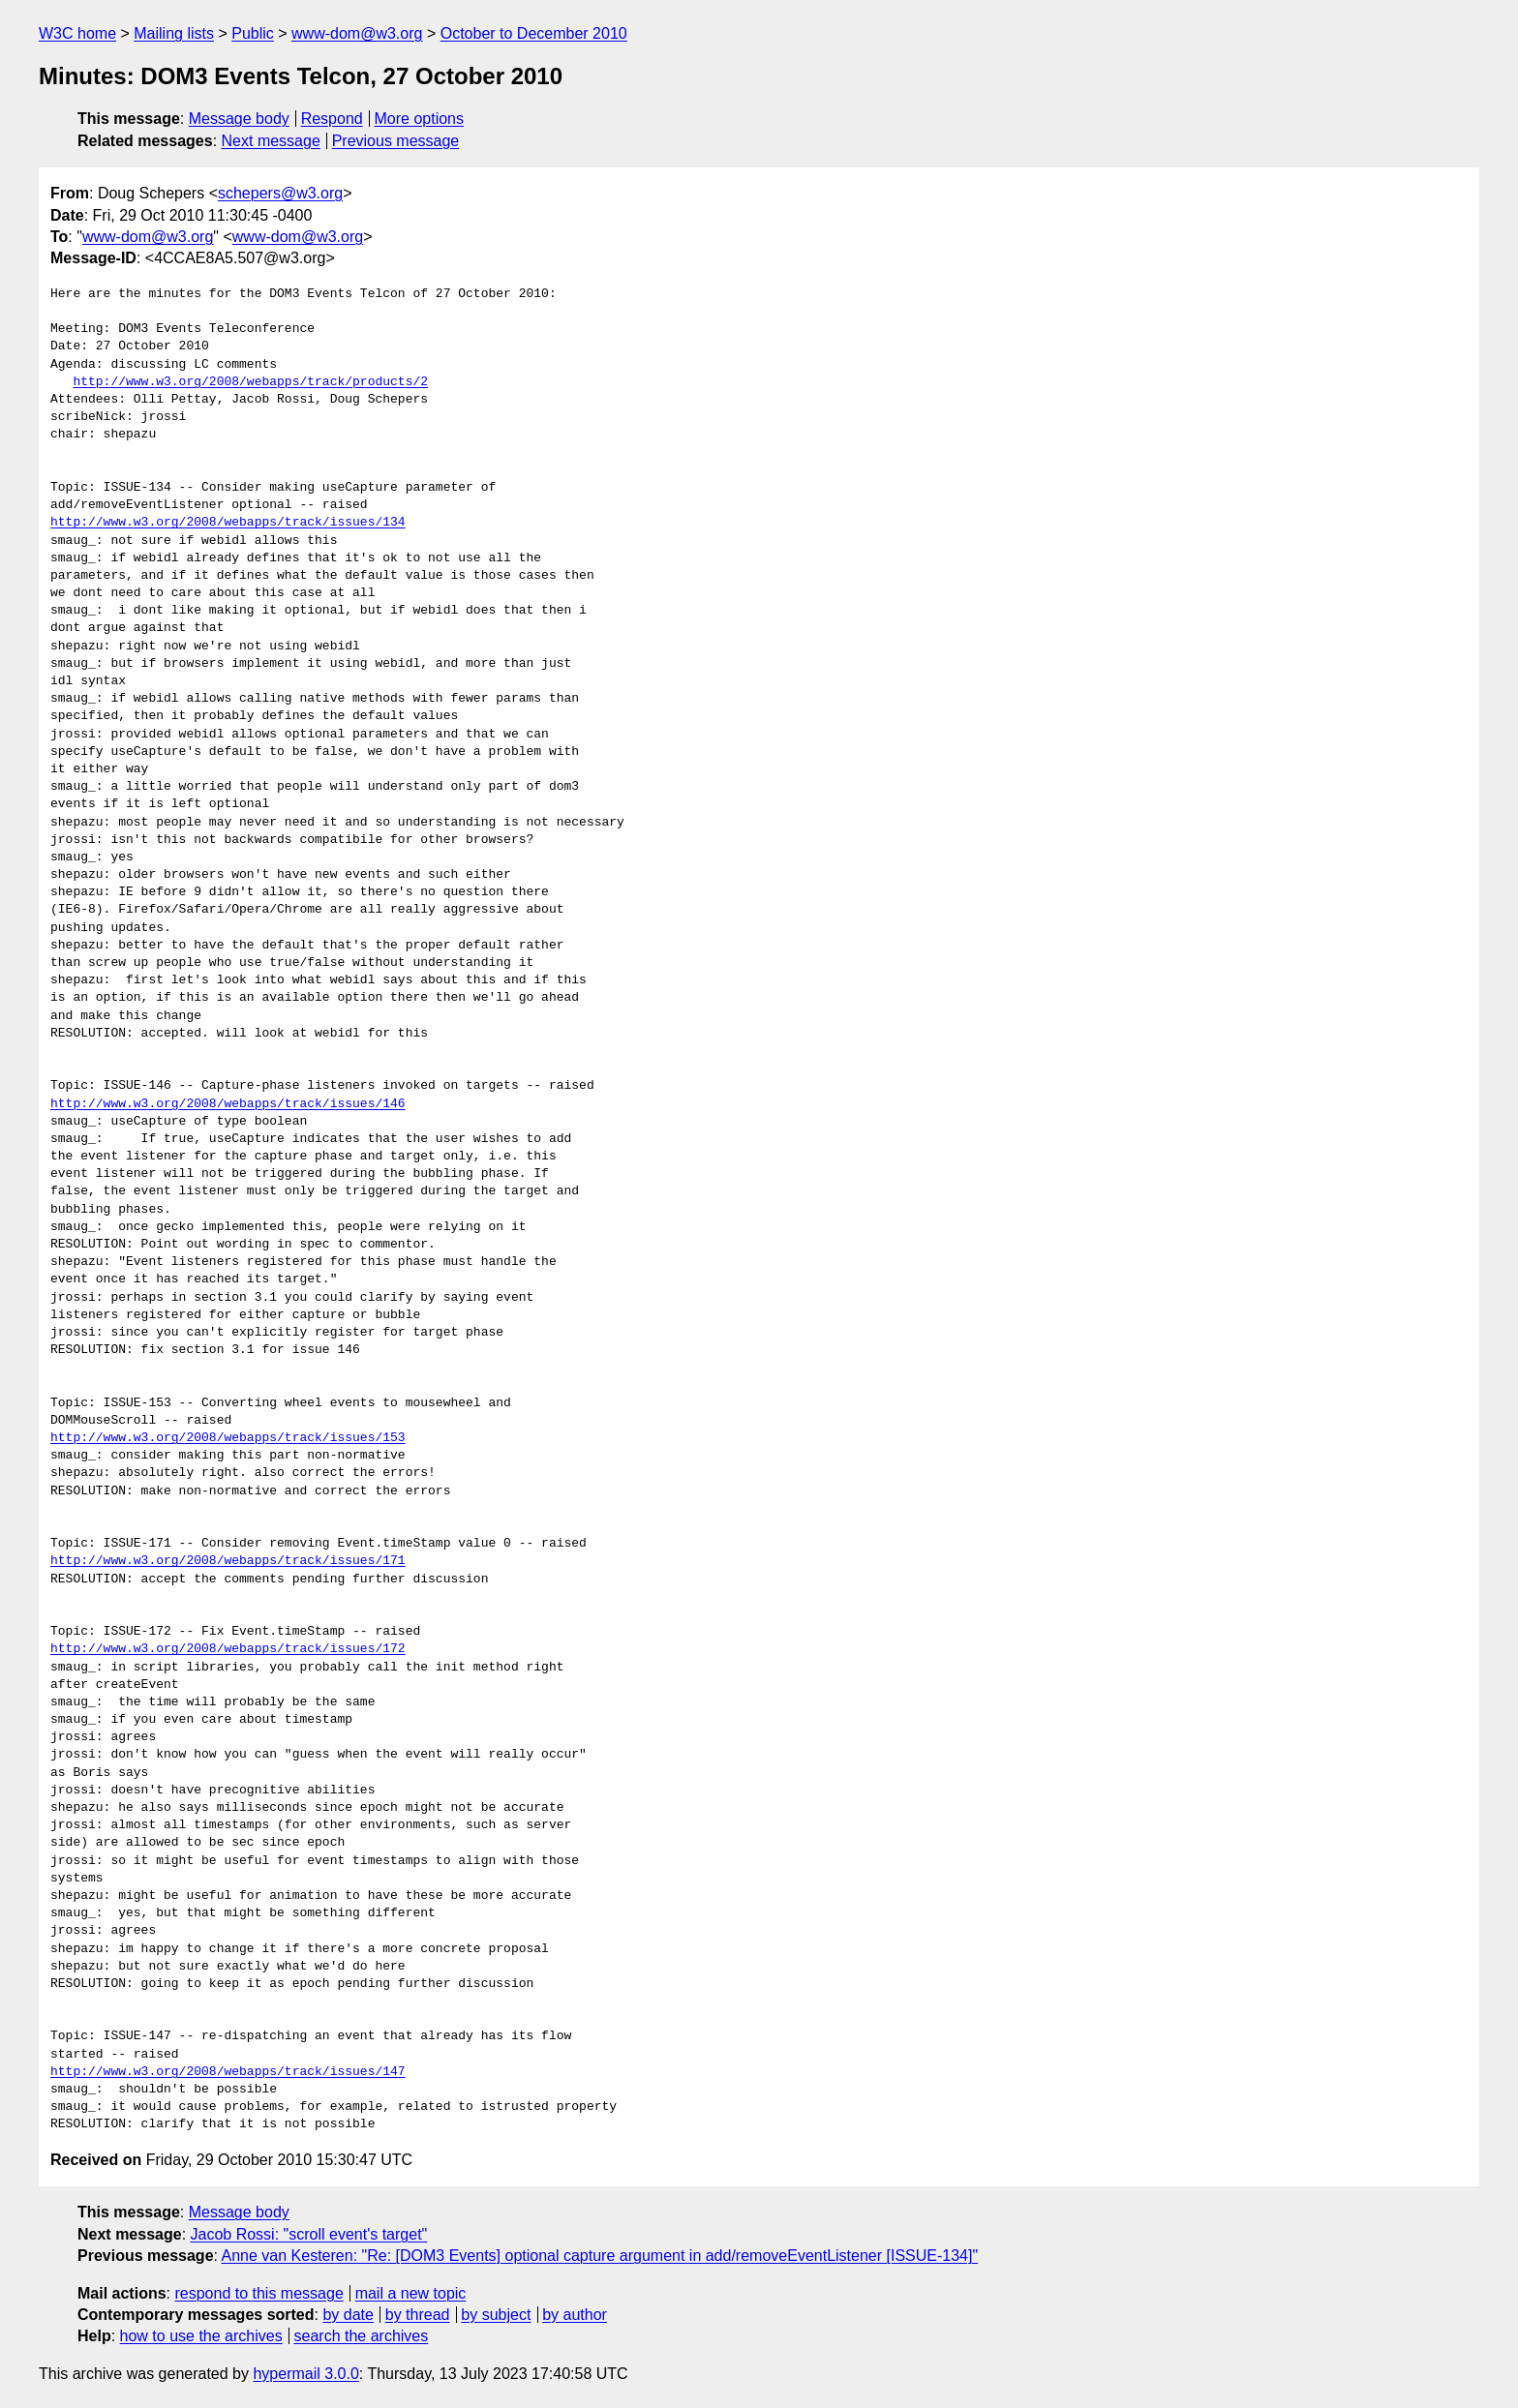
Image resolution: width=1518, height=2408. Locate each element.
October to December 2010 (533, 33)
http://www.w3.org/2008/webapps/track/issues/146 (228, 1104)
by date (347, 2314)
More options (420, 118)
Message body (239, 118)
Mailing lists (174, 33)
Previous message (396, 141)
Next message (271, 141)
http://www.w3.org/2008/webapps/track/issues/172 (228, 1649)
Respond (332, 118)
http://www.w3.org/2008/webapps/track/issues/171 (228, 1561)
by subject (496, 2314)
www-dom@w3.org (356, 33)
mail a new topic (411, 2293)
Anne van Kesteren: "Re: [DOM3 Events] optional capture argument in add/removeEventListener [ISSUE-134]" (600, 2255)
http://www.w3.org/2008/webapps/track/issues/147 (228, 2072)
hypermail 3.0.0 (305, 2373)
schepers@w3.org (280, 193)
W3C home (77, 33)
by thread (417, 2314)
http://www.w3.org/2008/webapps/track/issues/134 (228, 522)
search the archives (361, 2336)
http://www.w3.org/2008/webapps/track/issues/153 (228, 1438)
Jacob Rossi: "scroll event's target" (309, 2234)
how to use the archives (201, 2336)
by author (574, 2314)
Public (252, 33)
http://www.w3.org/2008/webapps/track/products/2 (250, 382)
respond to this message (258, 2293)
